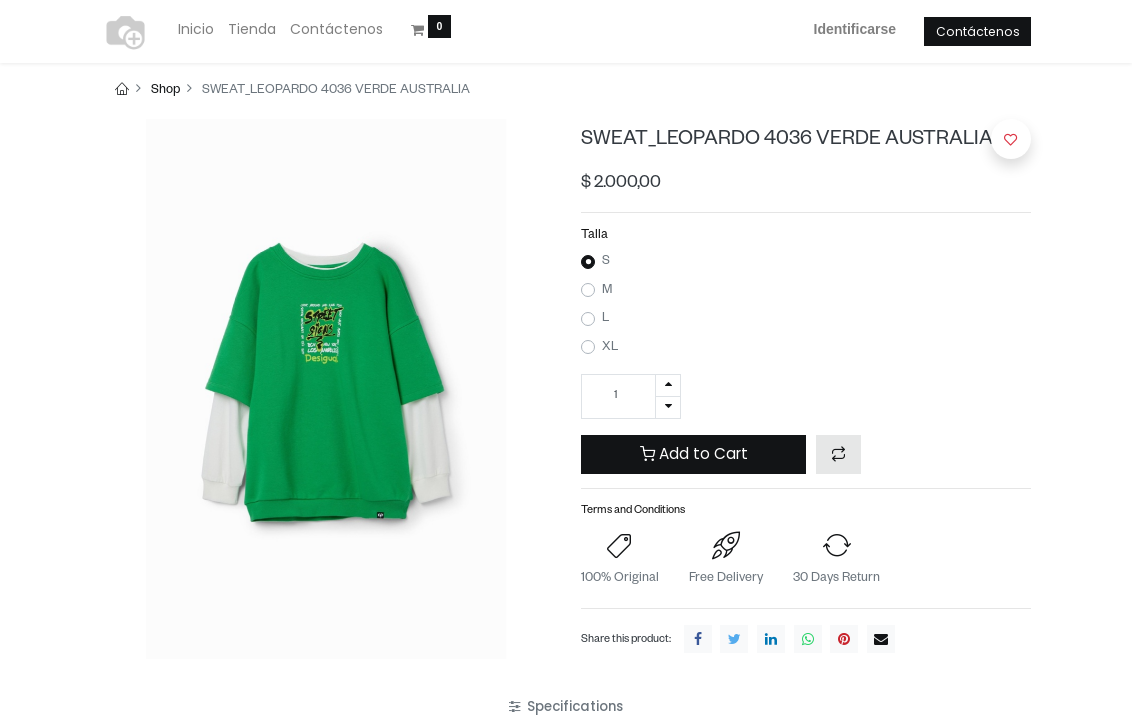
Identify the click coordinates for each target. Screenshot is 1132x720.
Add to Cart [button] (694, 453)
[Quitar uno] (668, 407)
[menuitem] (196, 30)
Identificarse (855, 29)
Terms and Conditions (633, 511)
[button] (838, 454)
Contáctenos (978, 31)
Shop (165, 91)
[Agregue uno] (668, 385)
